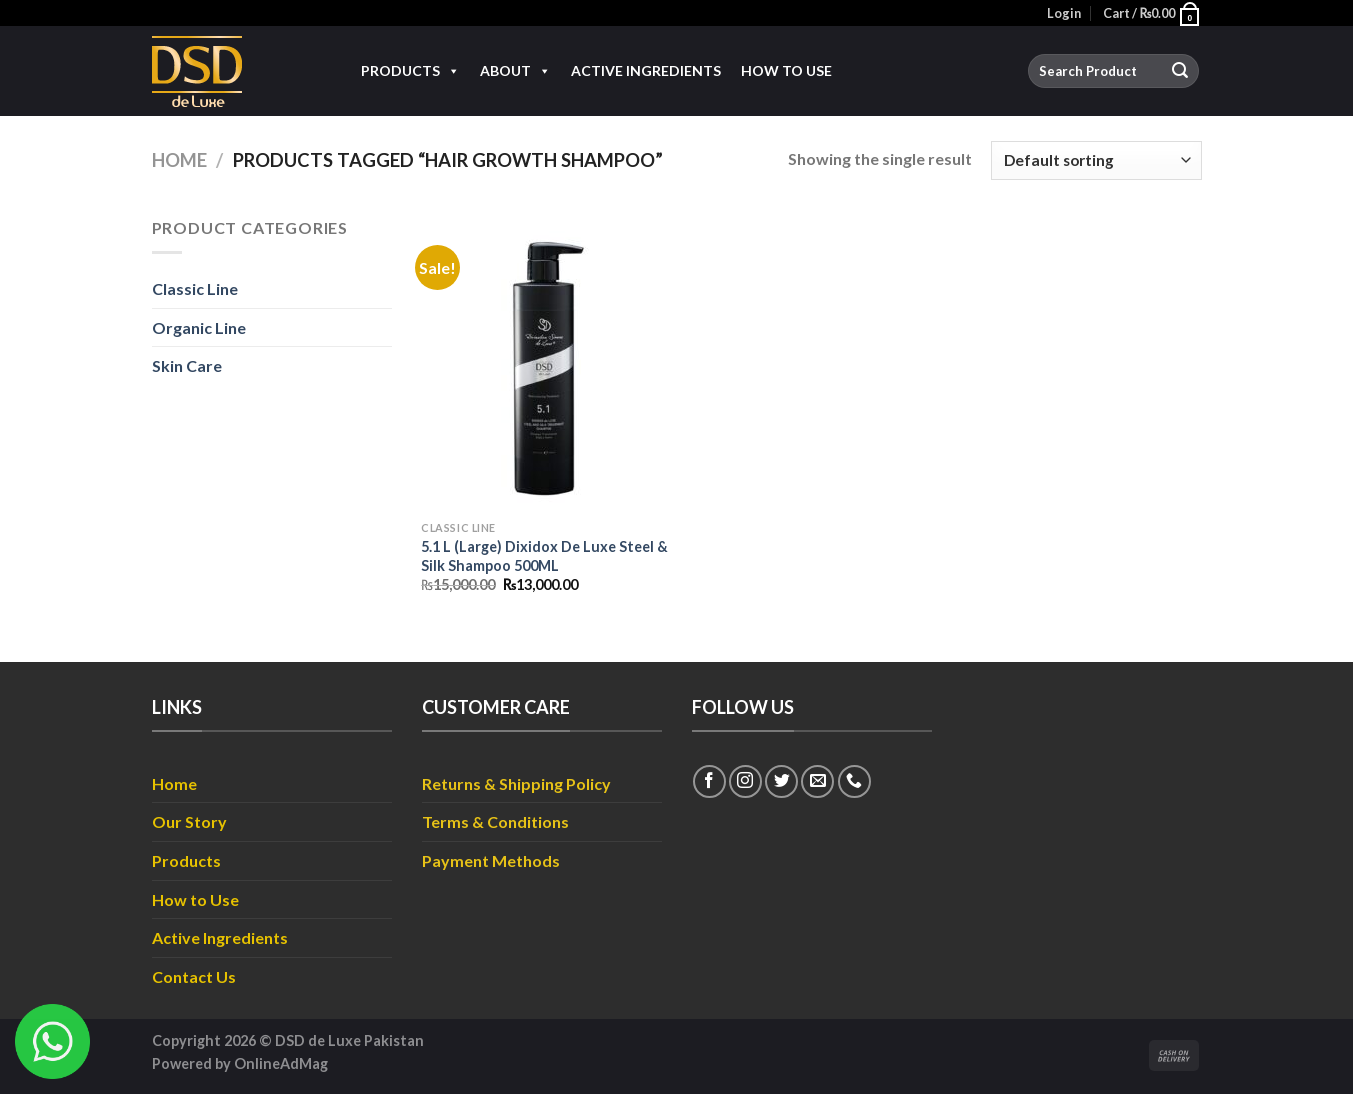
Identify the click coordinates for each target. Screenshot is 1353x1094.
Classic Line (195, 288)
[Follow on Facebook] (709, 781)
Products (410, 71)
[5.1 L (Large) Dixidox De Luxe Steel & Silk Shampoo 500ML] (544, 363)
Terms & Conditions (495, 821)
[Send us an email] (817, 781)
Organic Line (199, 327)
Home (179, 160)
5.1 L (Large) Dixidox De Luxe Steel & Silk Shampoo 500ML (544, 556)
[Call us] (854, 781)
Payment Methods (491, 860)
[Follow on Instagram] (745, 781)
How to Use (786, 70)
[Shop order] (1096, 160)
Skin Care (187, 365)
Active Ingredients (646, 70)
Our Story (189, 821)
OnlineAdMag (281, 1063)
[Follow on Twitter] (781, 781)
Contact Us (194, 976)
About (515, 71)
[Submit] (1180, 71)
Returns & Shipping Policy (516, 783)
